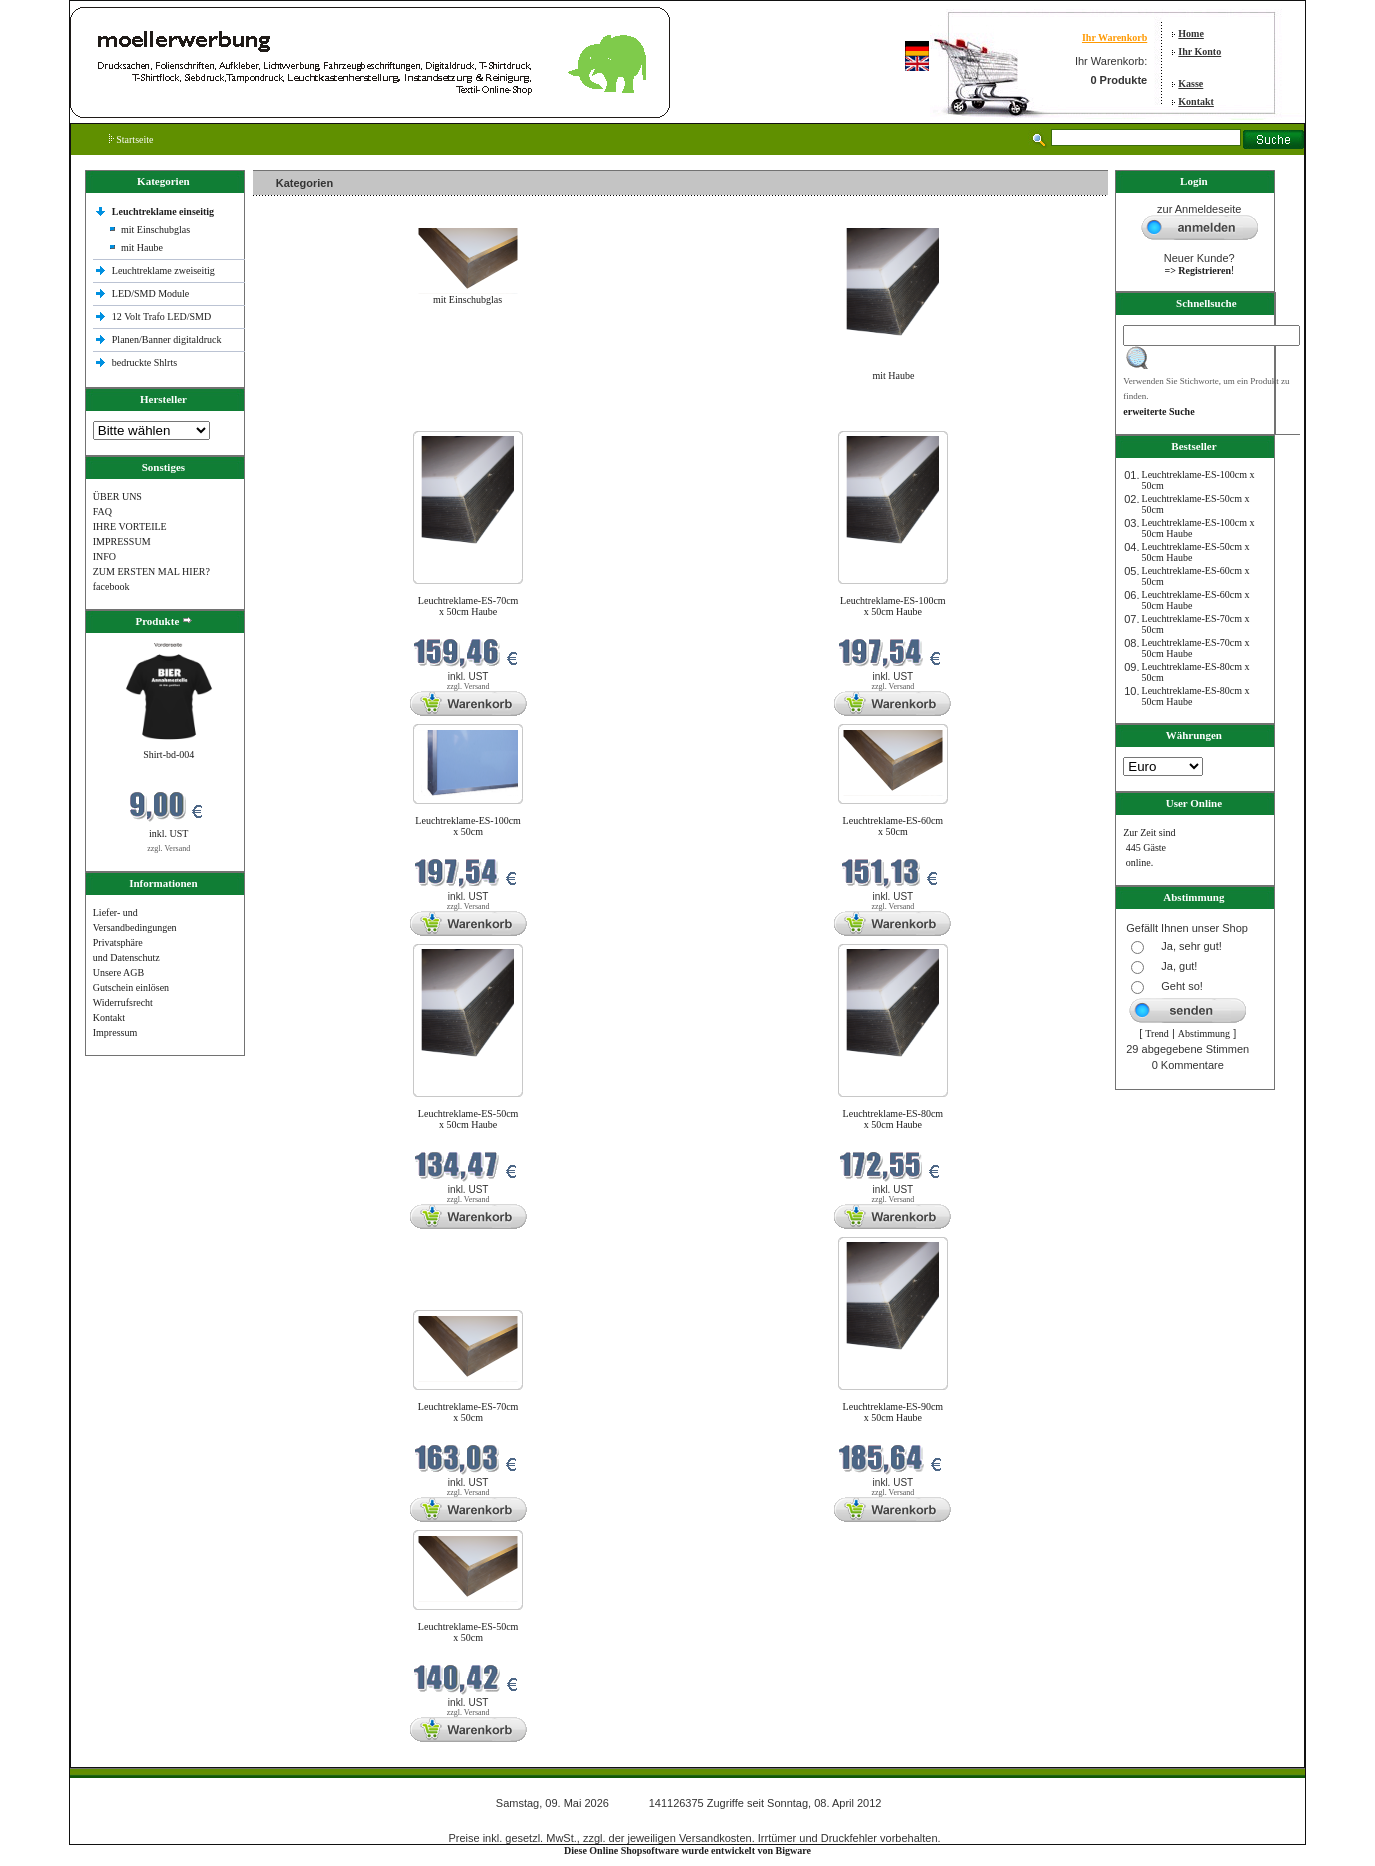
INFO (104, 556)
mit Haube (142, 247)
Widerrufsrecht (123, 1002)
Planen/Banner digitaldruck (167, 339)
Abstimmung (1204, 1033)
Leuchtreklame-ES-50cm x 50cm (468, 1632)
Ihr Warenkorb (1114, 37)
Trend (1157, 1033)
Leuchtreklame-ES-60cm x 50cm (893, 826)
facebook (111, 586)
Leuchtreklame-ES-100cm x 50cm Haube (893, 606)
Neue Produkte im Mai (303, 418)
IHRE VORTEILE (130, 526)
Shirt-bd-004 (168, 754)
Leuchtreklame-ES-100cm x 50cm (468, 826)
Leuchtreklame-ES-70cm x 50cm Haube (468, 606)
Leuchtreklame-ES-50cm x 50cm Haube (468, 1119)
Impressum (115, 1032)
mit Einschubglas (155, 229)
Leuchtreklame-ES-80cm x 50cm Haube (893, 1119)
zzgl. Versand (168, 848)
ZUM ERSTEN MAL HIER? (151, 571)
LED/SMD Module (151, 293)
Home (1191, 33)
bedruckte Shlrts (144, 362)
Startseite (131, 139)
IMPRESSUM (122, 541)
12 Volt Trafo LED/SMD (161, 316)
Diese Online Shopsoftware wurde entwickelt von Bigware (687, 1850)
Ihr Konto (1199, 51)
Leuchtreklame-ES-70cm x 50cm (468, 1412)
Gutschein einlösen (131, 987)
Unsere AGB (118, 972)
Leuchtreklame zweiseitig (165, 270)
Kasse (1190, 83)
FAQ (102, 511)
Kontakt (1196, 101)
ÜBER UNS (117, 496)
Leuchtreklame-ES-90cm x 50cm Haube (893, 1412)
